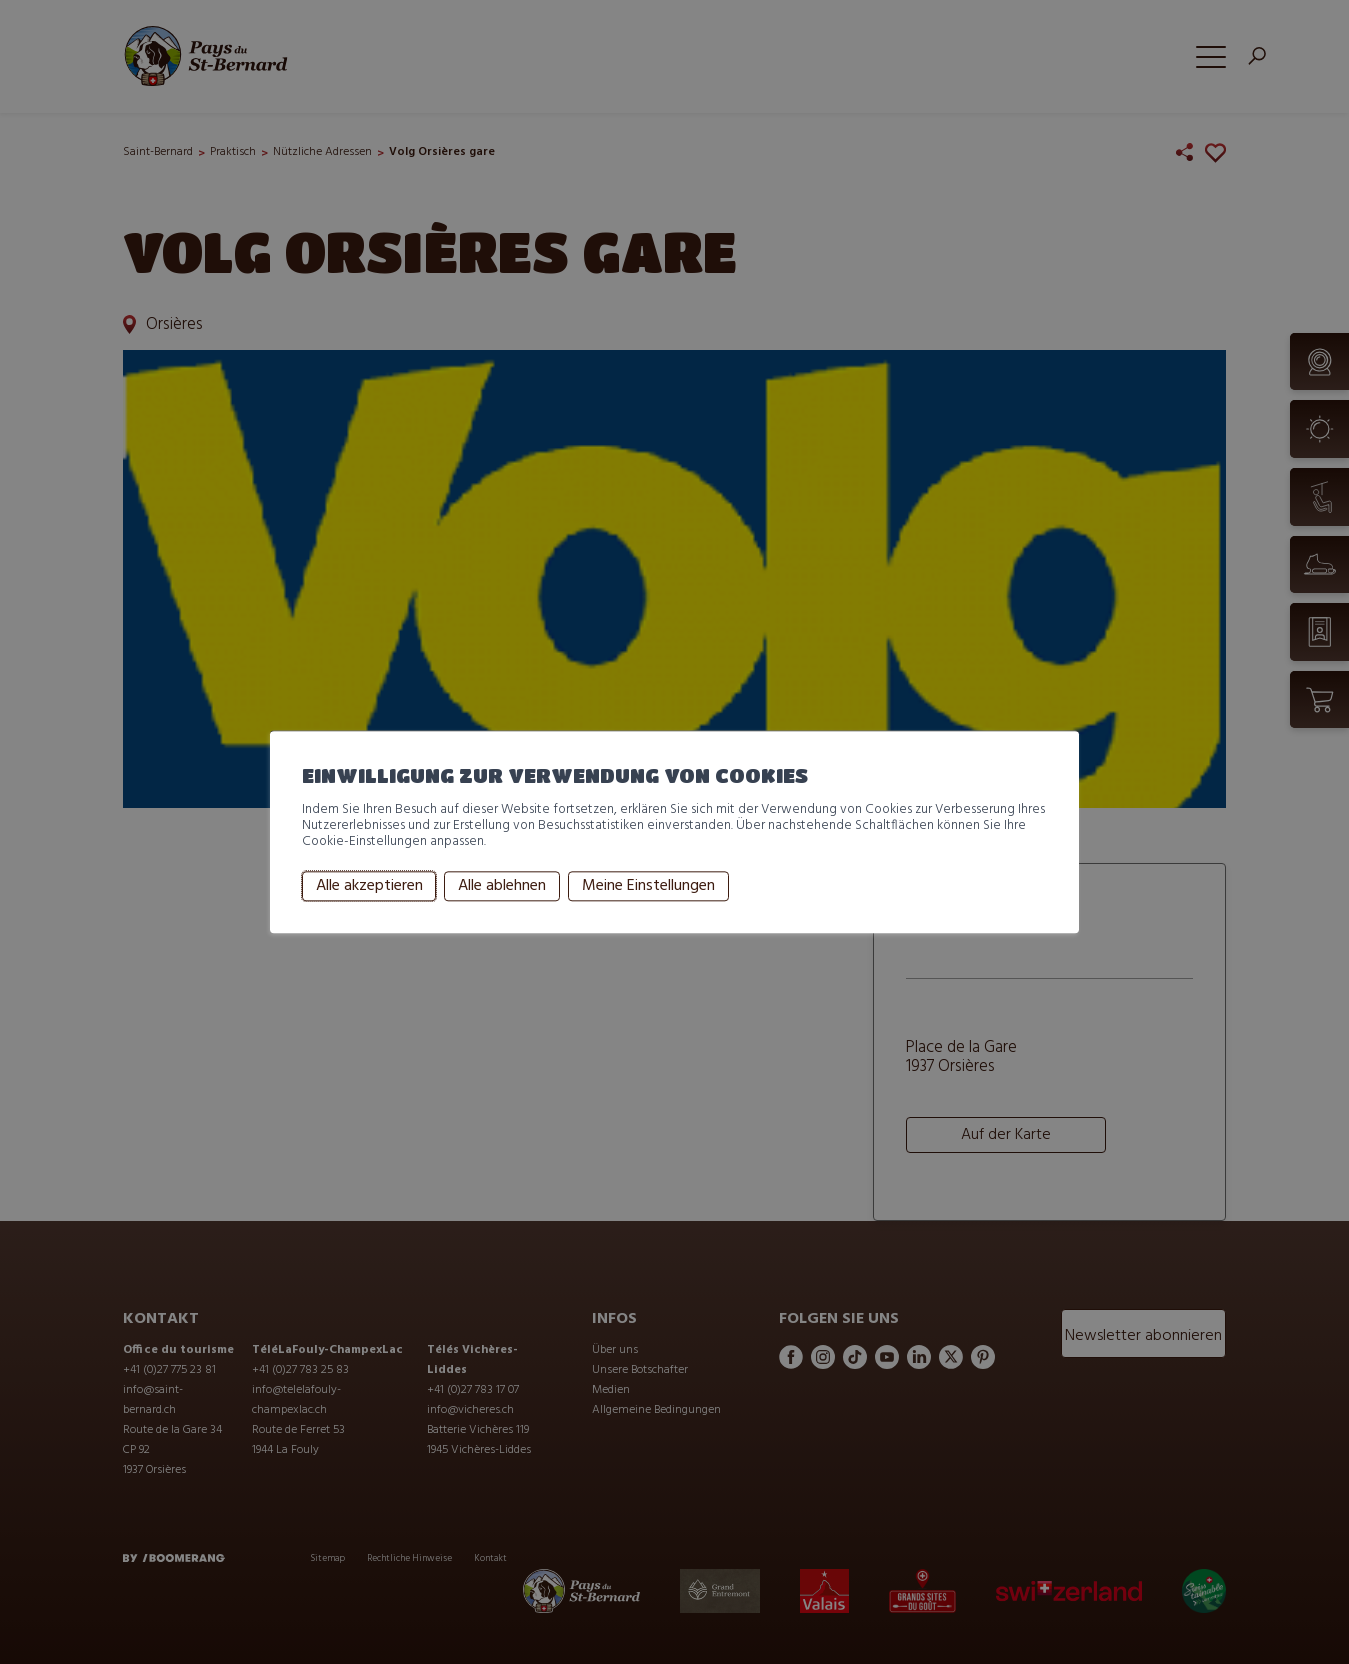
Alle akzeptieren (369, 886)
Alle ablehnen (502, 886)
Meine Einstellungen (648, 886)
